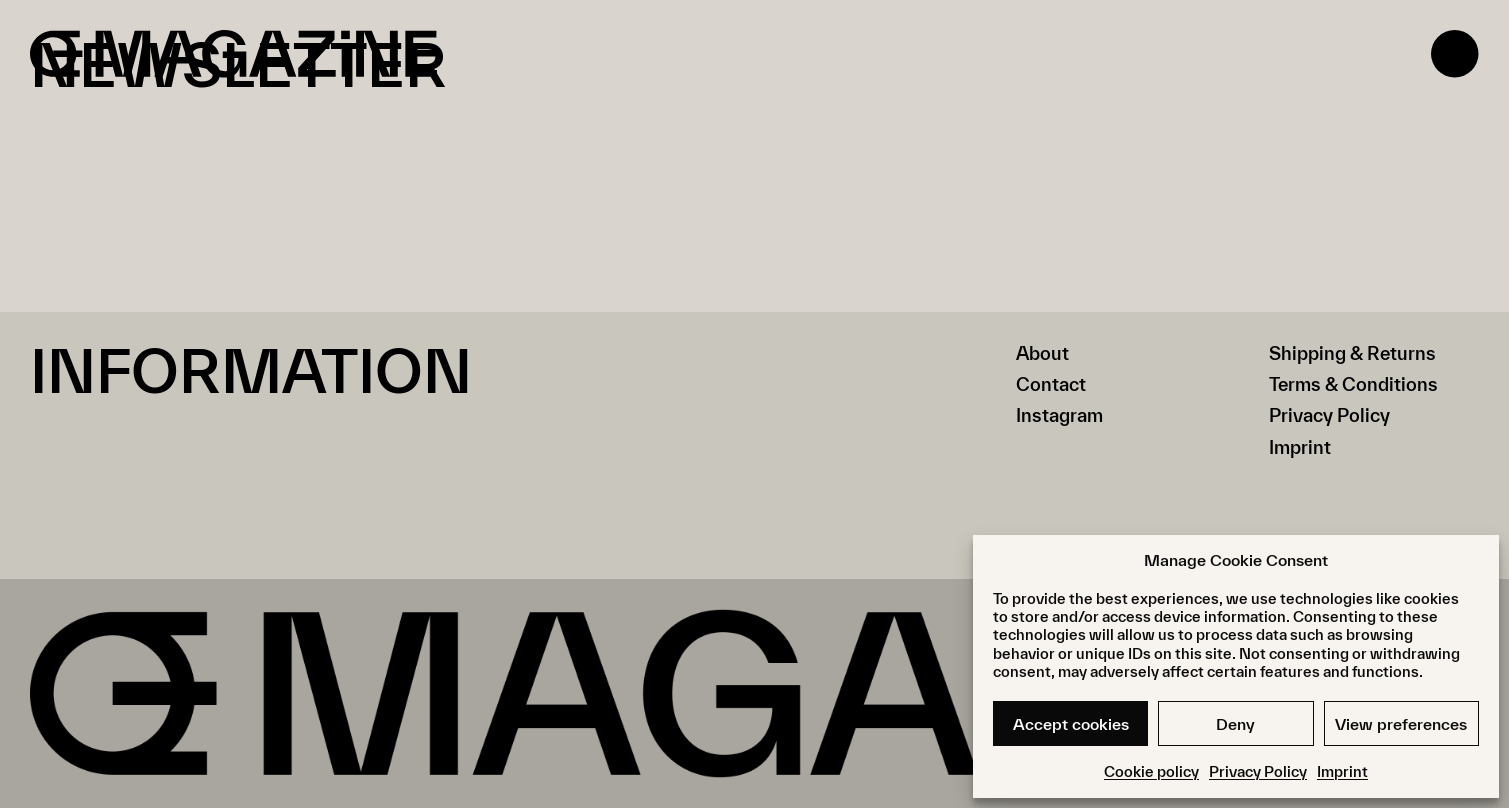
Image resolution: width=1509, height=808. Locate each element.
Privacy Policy (1258, 771)
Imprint (1342, 771)
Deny (1235, 724)
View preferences (1401, 724)
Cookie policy (1151, 771)
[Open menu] (1455, 54)
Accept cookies (1071, 724)
